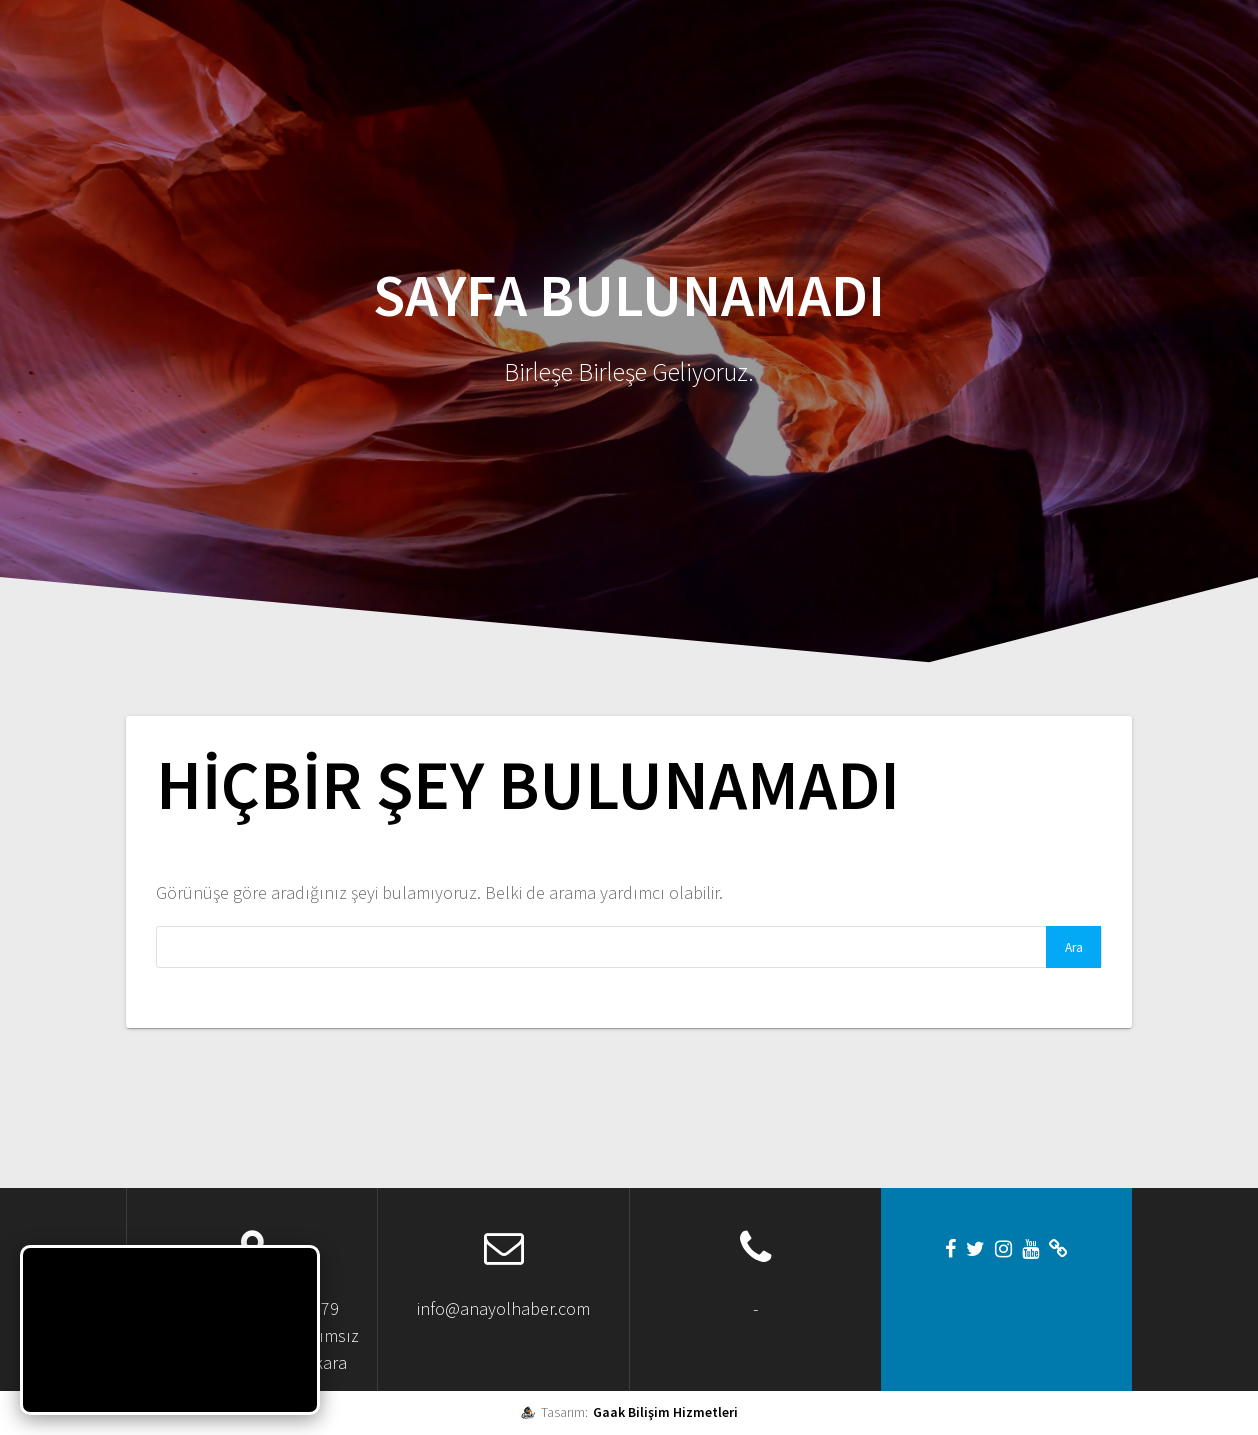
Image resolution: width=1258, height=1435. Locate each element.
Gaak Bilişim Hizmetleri (665, 1412)
